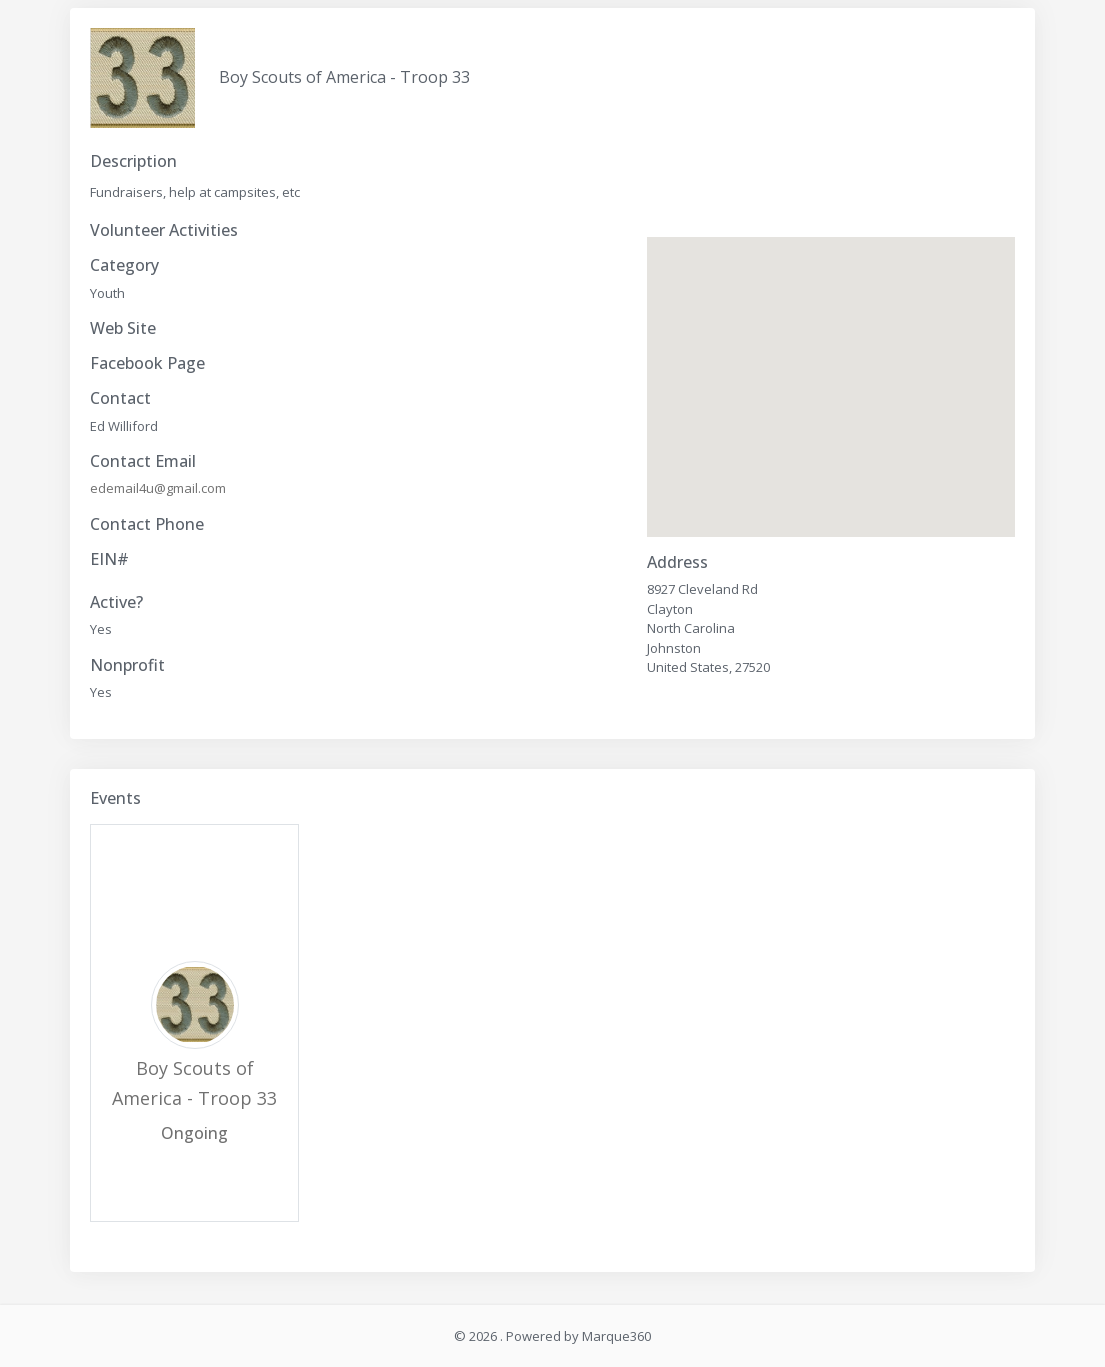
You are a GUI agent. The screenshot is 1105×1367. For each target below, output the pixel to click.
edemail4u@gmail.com (158, 488)
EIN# (109, 559)
